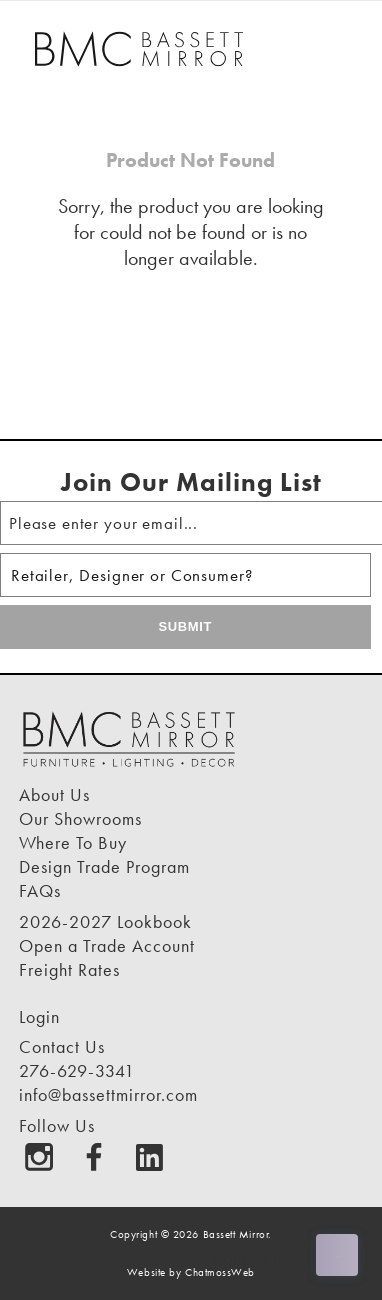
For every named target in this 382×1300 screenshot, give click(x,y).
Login (39, 1016)
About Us (54, 794)
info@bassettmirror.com (108, 1094)
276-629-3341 (77, 1070)
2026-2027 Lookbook (105, 921)
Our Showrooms (80, 818)
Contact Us (62, 1046)
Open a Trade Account (107, 945)
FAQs (40, 890)
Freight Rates (69, 969)
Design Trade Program (104, 866)
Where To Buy (73, 842)
